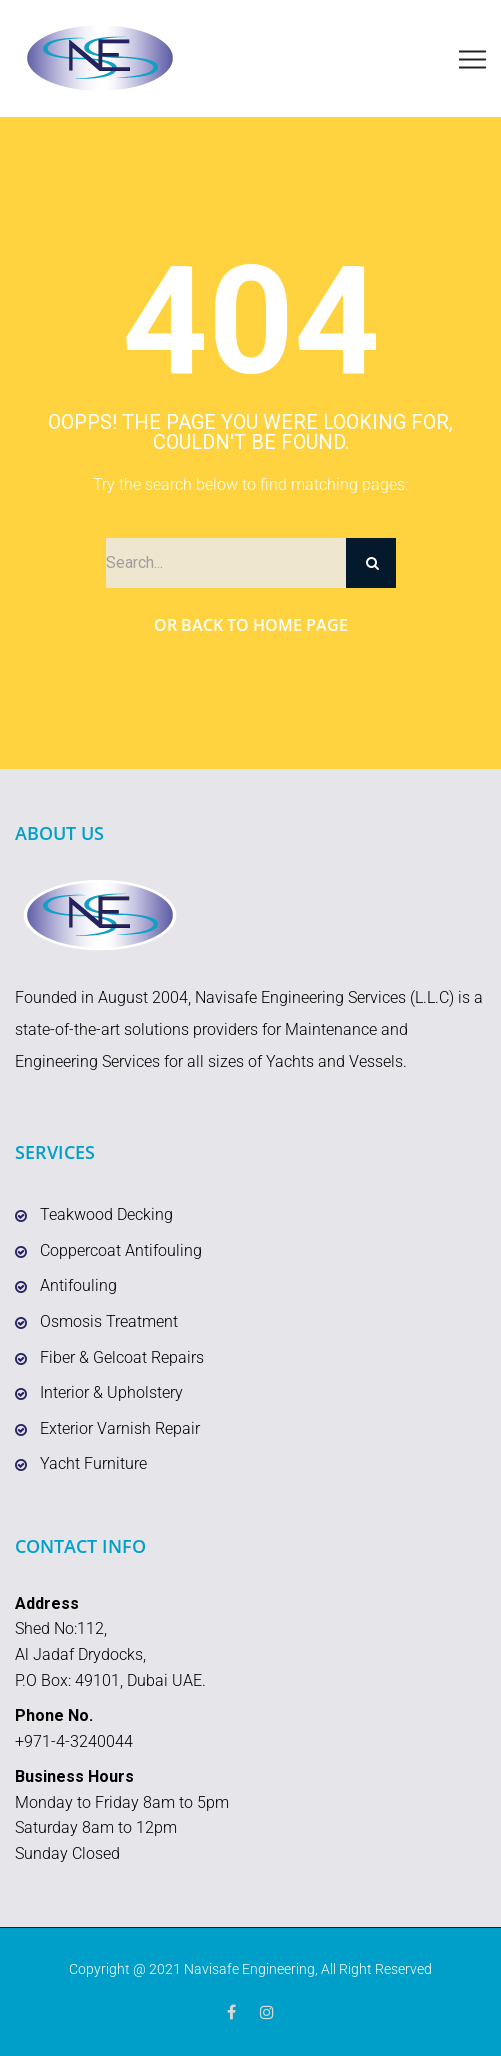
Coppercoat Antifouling (121, 1250)
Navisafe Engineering (249, 1969)
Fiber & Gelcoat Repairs (122, 1357)
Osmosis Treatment (109, 1321)
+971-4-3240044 (74, 1741)
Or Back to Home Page (251, 625)
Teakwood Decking (106, 1214)
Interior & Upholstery (111, 1392)
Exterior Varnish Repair (120, 1428)
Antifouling (78, 1285)
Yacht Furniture (93, 1463)
